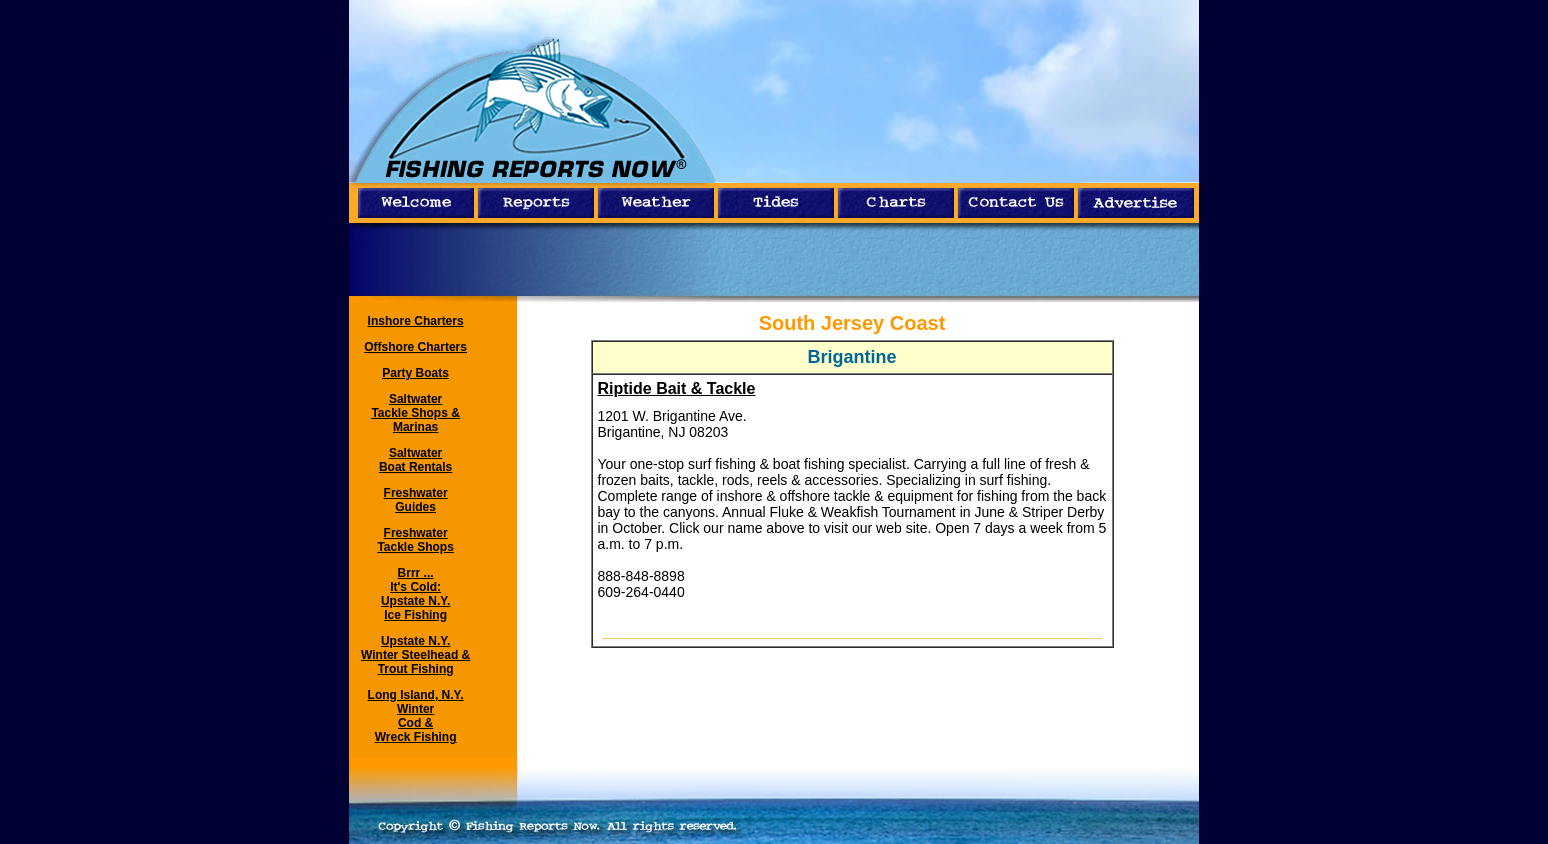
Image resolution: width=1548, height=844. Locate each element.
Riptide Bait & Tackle (677, 388)
